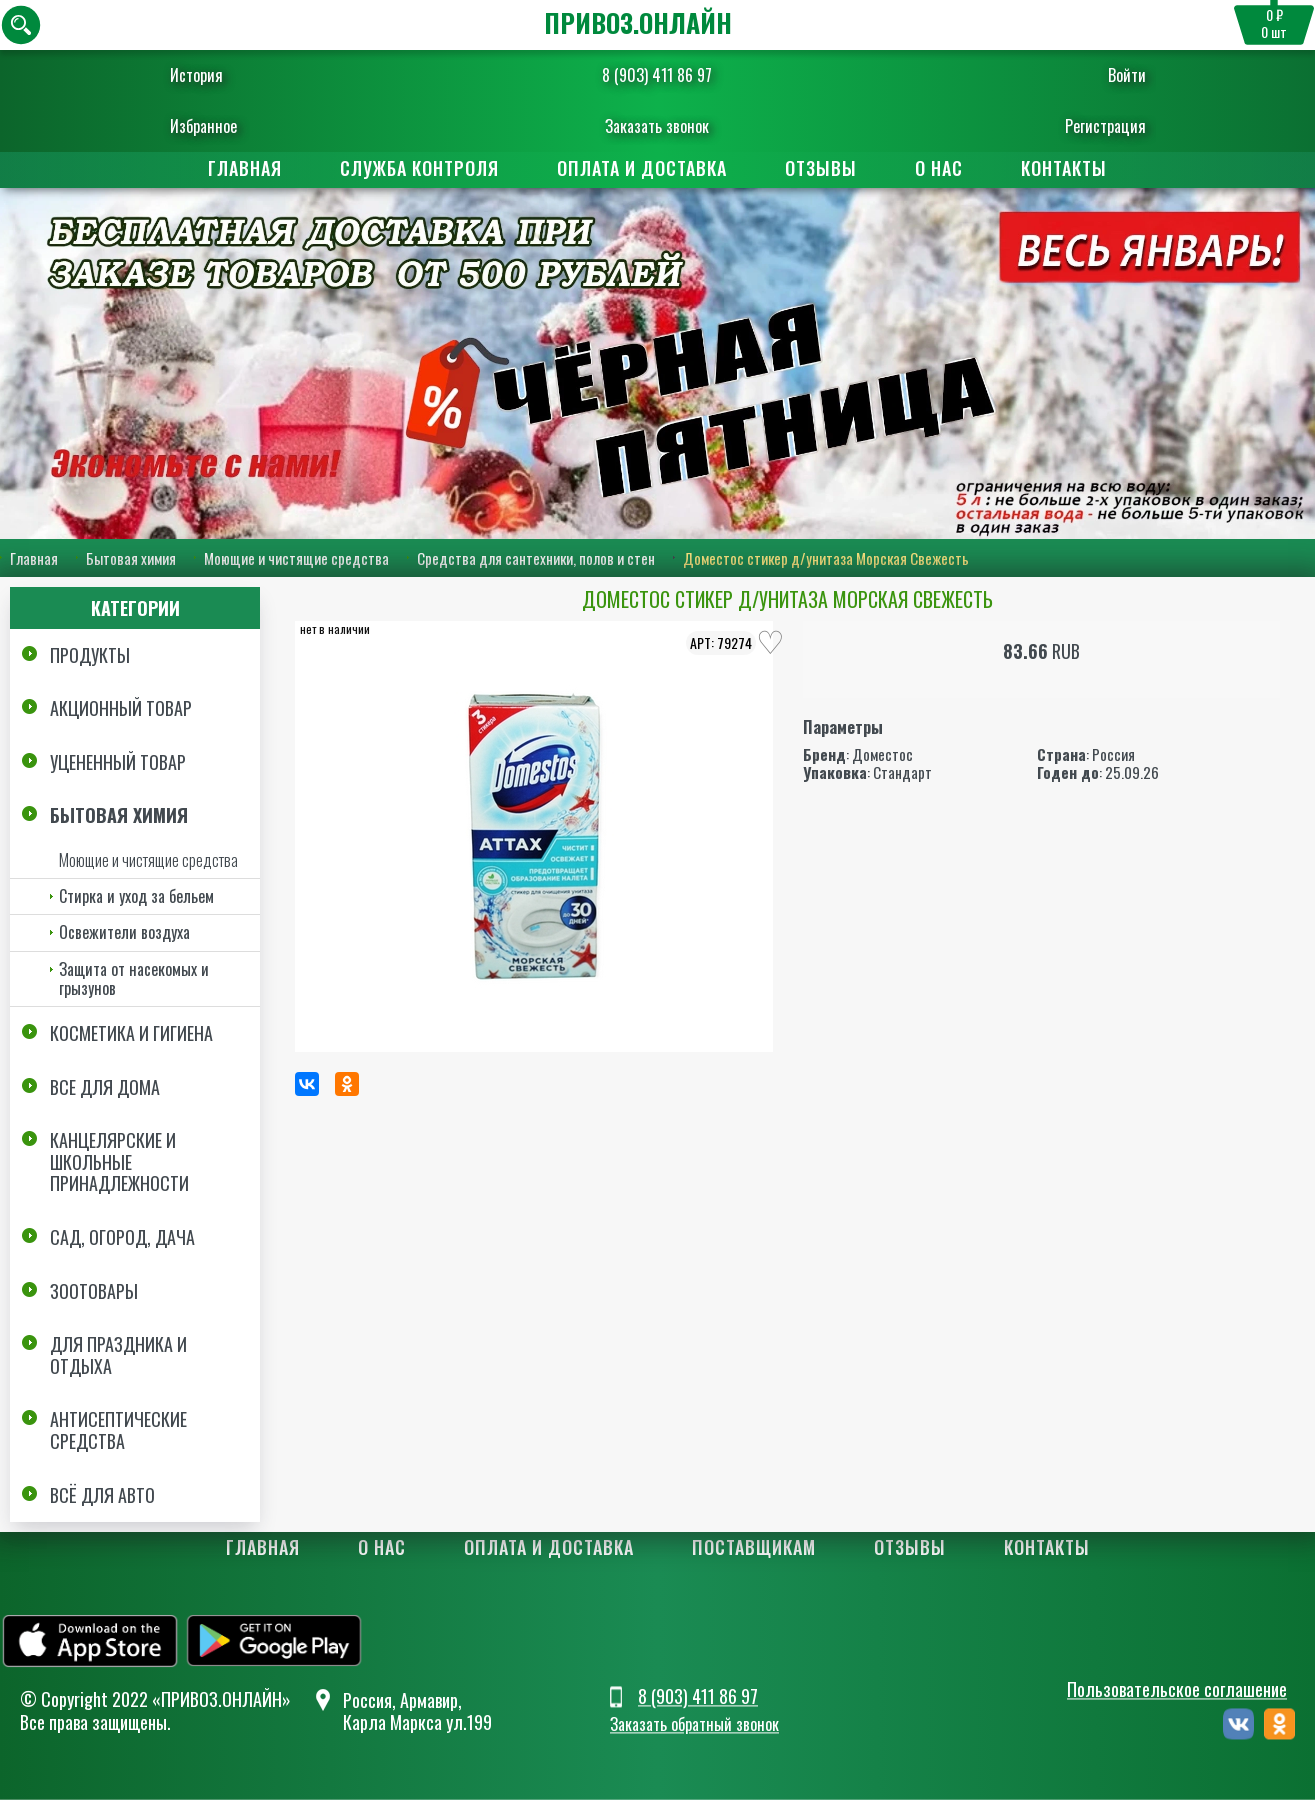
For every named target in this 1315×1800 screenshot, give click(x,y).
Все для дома (105, 1087)
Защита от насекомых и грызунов (134, 978)
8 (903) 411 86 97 (657, 75)
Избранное (203, 126)
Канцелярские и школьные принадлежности (119, 1161)
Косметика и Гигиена (131, 1033)
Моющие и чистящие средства (296, 558)
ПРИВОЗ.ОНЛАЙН (638, 22)
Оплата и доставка (642, 168)
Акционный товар (121, 708)
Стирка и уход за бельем (136, 896)
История (196, 75)
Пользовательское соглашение (1177, 1689)
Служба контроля (419, 168)
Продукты (90, 655)
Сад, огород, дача (122, 1237)
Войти (1127, 75)
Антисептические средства (118, 1430)
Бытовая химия (131, 558)
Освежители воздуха (124, 932)
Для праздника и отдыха (118, 1355)
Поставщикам (754, 1547)
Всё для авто (102, 1495)
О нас (939, 168)
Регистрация (1105, 126)
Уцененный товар (118, 762)
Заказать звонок (657, 126)
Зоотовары (94, 1291)
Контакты (1064, 168)
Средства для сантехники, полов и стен (536, 558)
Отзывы (821, 168)
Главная (245, 168)
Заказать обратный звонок (694, 1725)
